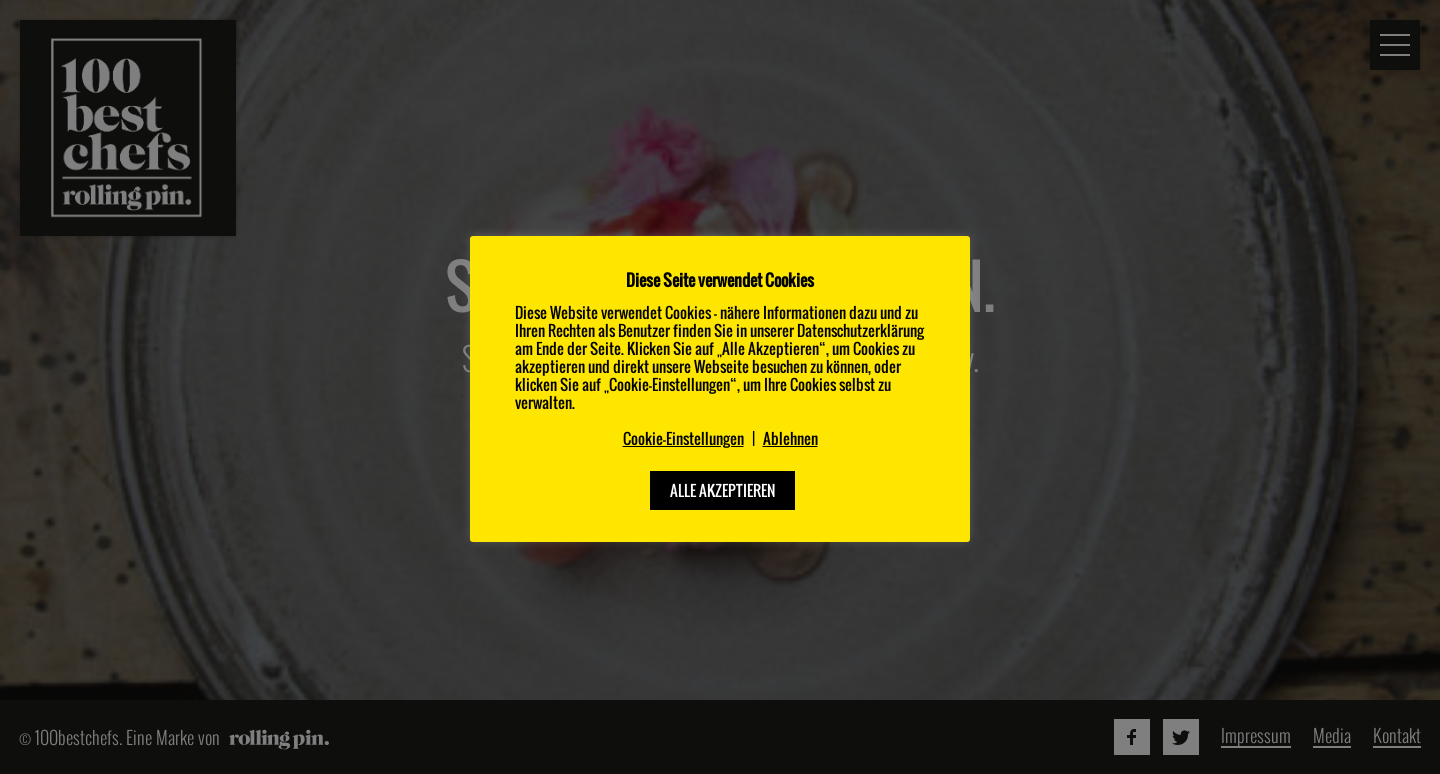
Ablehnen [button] (790, 438)
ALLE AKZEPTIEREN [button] (722, 490)
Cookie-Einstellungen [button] (683, 438)
